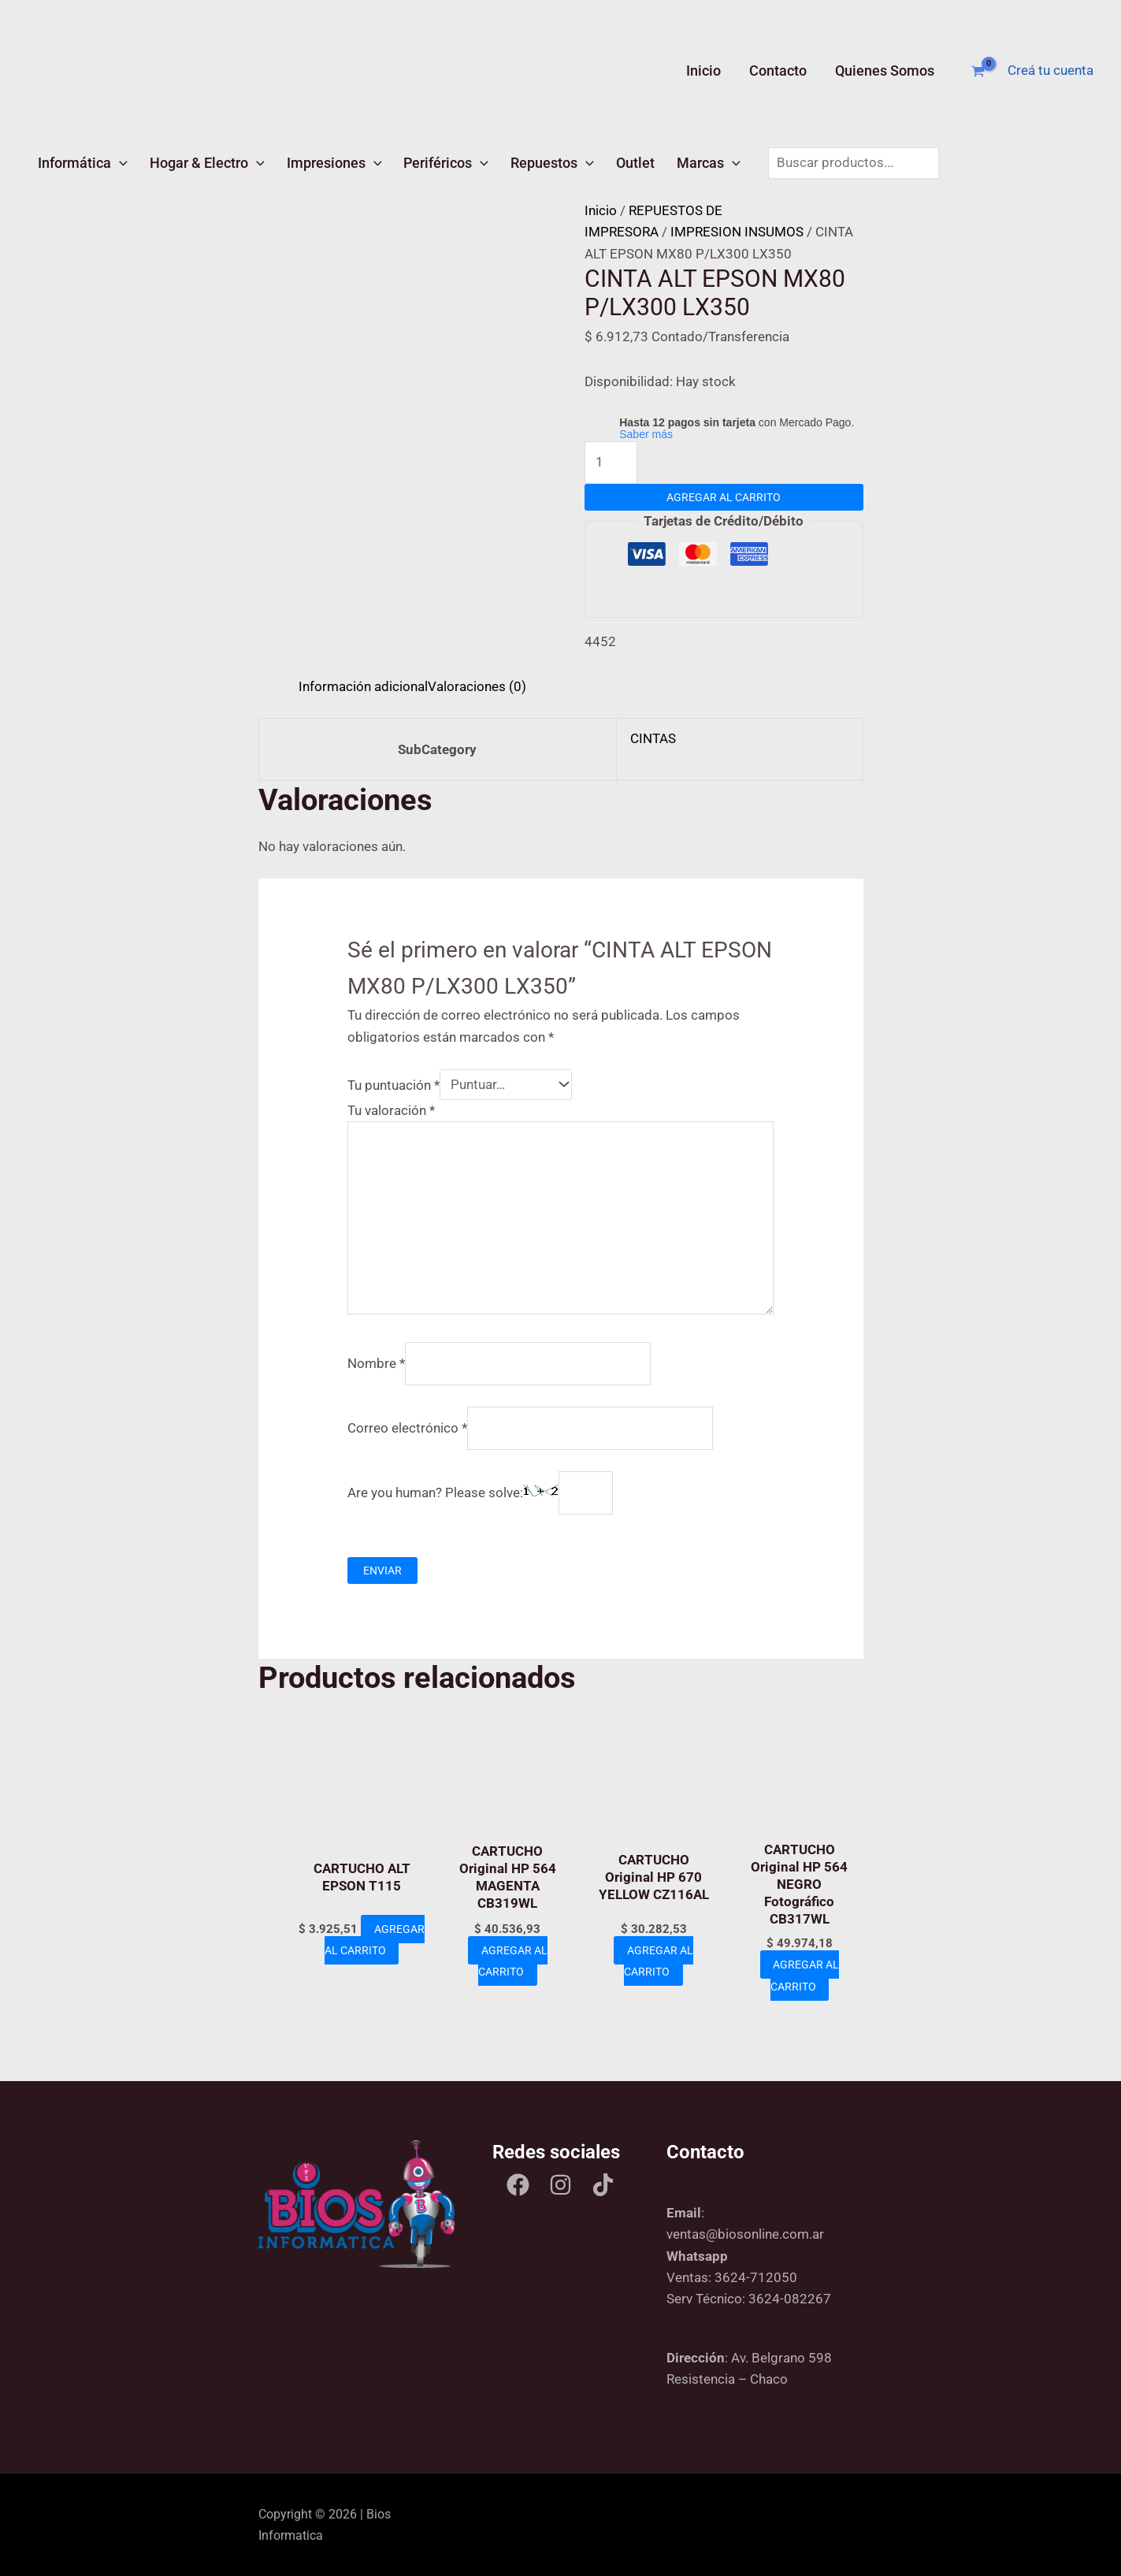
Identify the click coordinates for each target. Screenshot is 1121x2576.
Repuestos (552, 162)
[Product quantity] (611, 463)
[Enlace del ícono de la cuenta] (1050, 70)
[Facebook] (518, 2184)
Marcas (709, 162)
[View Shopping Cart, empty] (978, 71)
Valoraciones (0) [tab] (477, 686)
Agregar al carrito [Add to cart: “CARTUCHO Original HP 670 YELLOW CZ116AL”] (659, 1961)
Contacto (778, 70)
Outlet (635, 162)
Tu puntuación (393, 1084)
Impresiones (334, 162)
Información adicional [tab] (363, 686)
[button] (119, 162)
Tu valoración (391, 1110)
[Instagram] (560, 2184)
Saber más (646, 434)
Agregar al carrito (723, 497)
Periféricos (445, 162)
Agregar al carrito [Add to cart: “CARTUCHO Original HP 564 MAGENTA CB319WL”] (512, 1961)
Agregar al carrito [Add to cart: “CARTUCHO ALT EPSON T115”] (367, 1961)
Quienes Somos (884, 70)
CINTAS (653, 738)
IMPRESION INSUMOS (737, 232)
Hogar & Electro (207, 162)
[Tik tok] (603, 2184)
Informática (83, 162)
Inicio (703, 70)
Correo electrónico (407, 1428)
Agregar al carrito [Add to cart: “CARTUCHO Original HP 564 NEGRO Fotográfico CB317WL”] (805, 1975)
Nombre (376, 1363)
